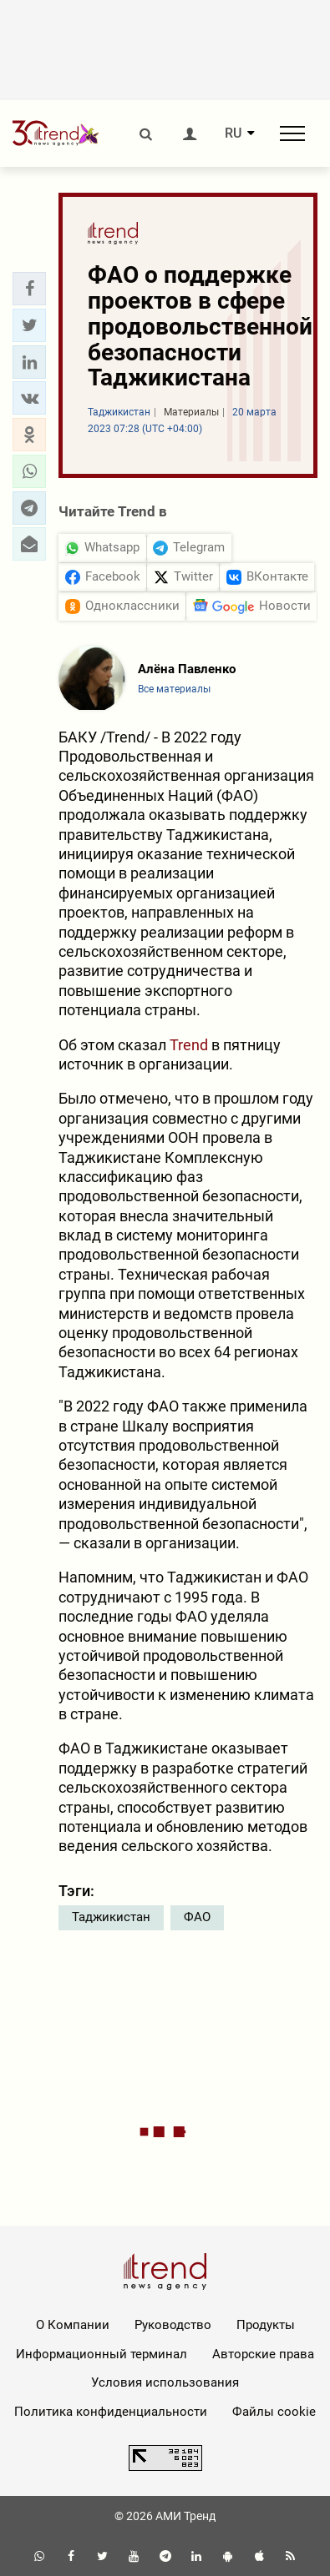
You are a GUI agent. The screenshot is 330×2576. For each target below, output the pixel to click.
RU (233, 133)
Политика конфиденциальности (110, 2411)
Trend (189, 1045)
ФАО (197, 1916)
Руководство (173, 2324)
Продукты (265, 2324)
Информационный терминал (101, 2354)
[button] (29, 288)
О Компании (72, 2324)
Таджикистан (111, 1916)
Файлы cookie (274, 2411)
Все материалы (174, 689)
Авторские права (263, 2354)
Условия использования (165, 2382)
